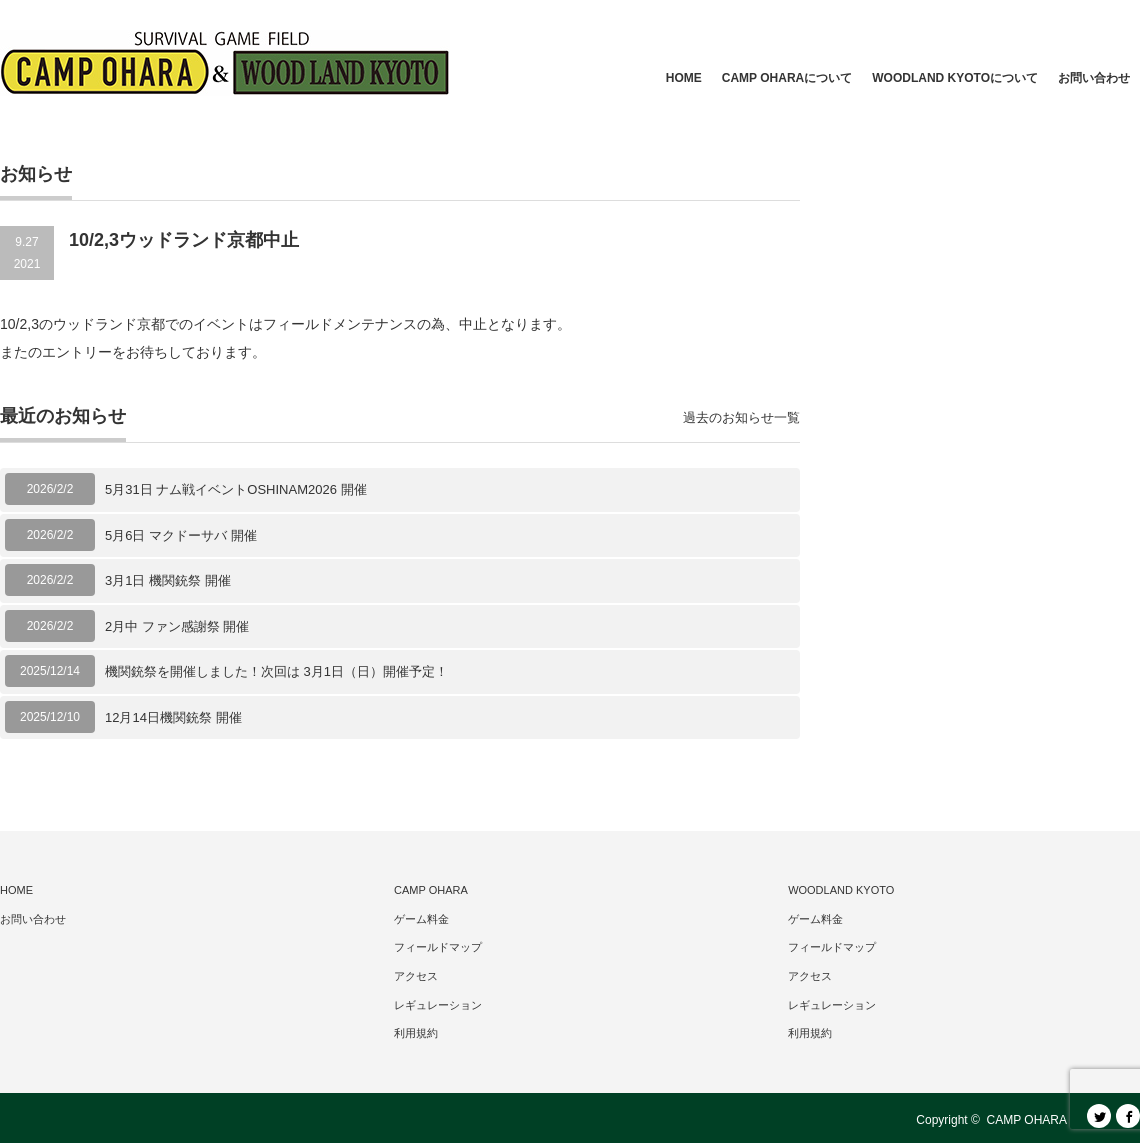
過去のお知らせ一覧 (741, 417)
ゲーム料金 (421, 919)
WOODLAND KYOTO (841, 890)
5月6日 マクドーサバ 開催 (181, 535)
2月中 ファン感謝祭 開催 (177, 626)
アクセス (416, 976)
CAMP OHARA (431, 890)
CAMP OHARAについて (787, 78)
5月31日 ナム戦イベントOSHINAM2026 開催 (236, 489)
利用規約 (416, 1033)
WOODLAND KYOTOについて (955, 78)
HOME (684, 78)
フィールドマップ (438, 947)
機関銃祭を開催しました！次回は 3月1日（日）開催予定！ (276, 671)
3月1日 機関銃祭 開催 (168, 580)
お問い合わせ (1094, 78)
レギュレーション (438, 1005)
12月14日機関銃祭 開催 (173, 717)
